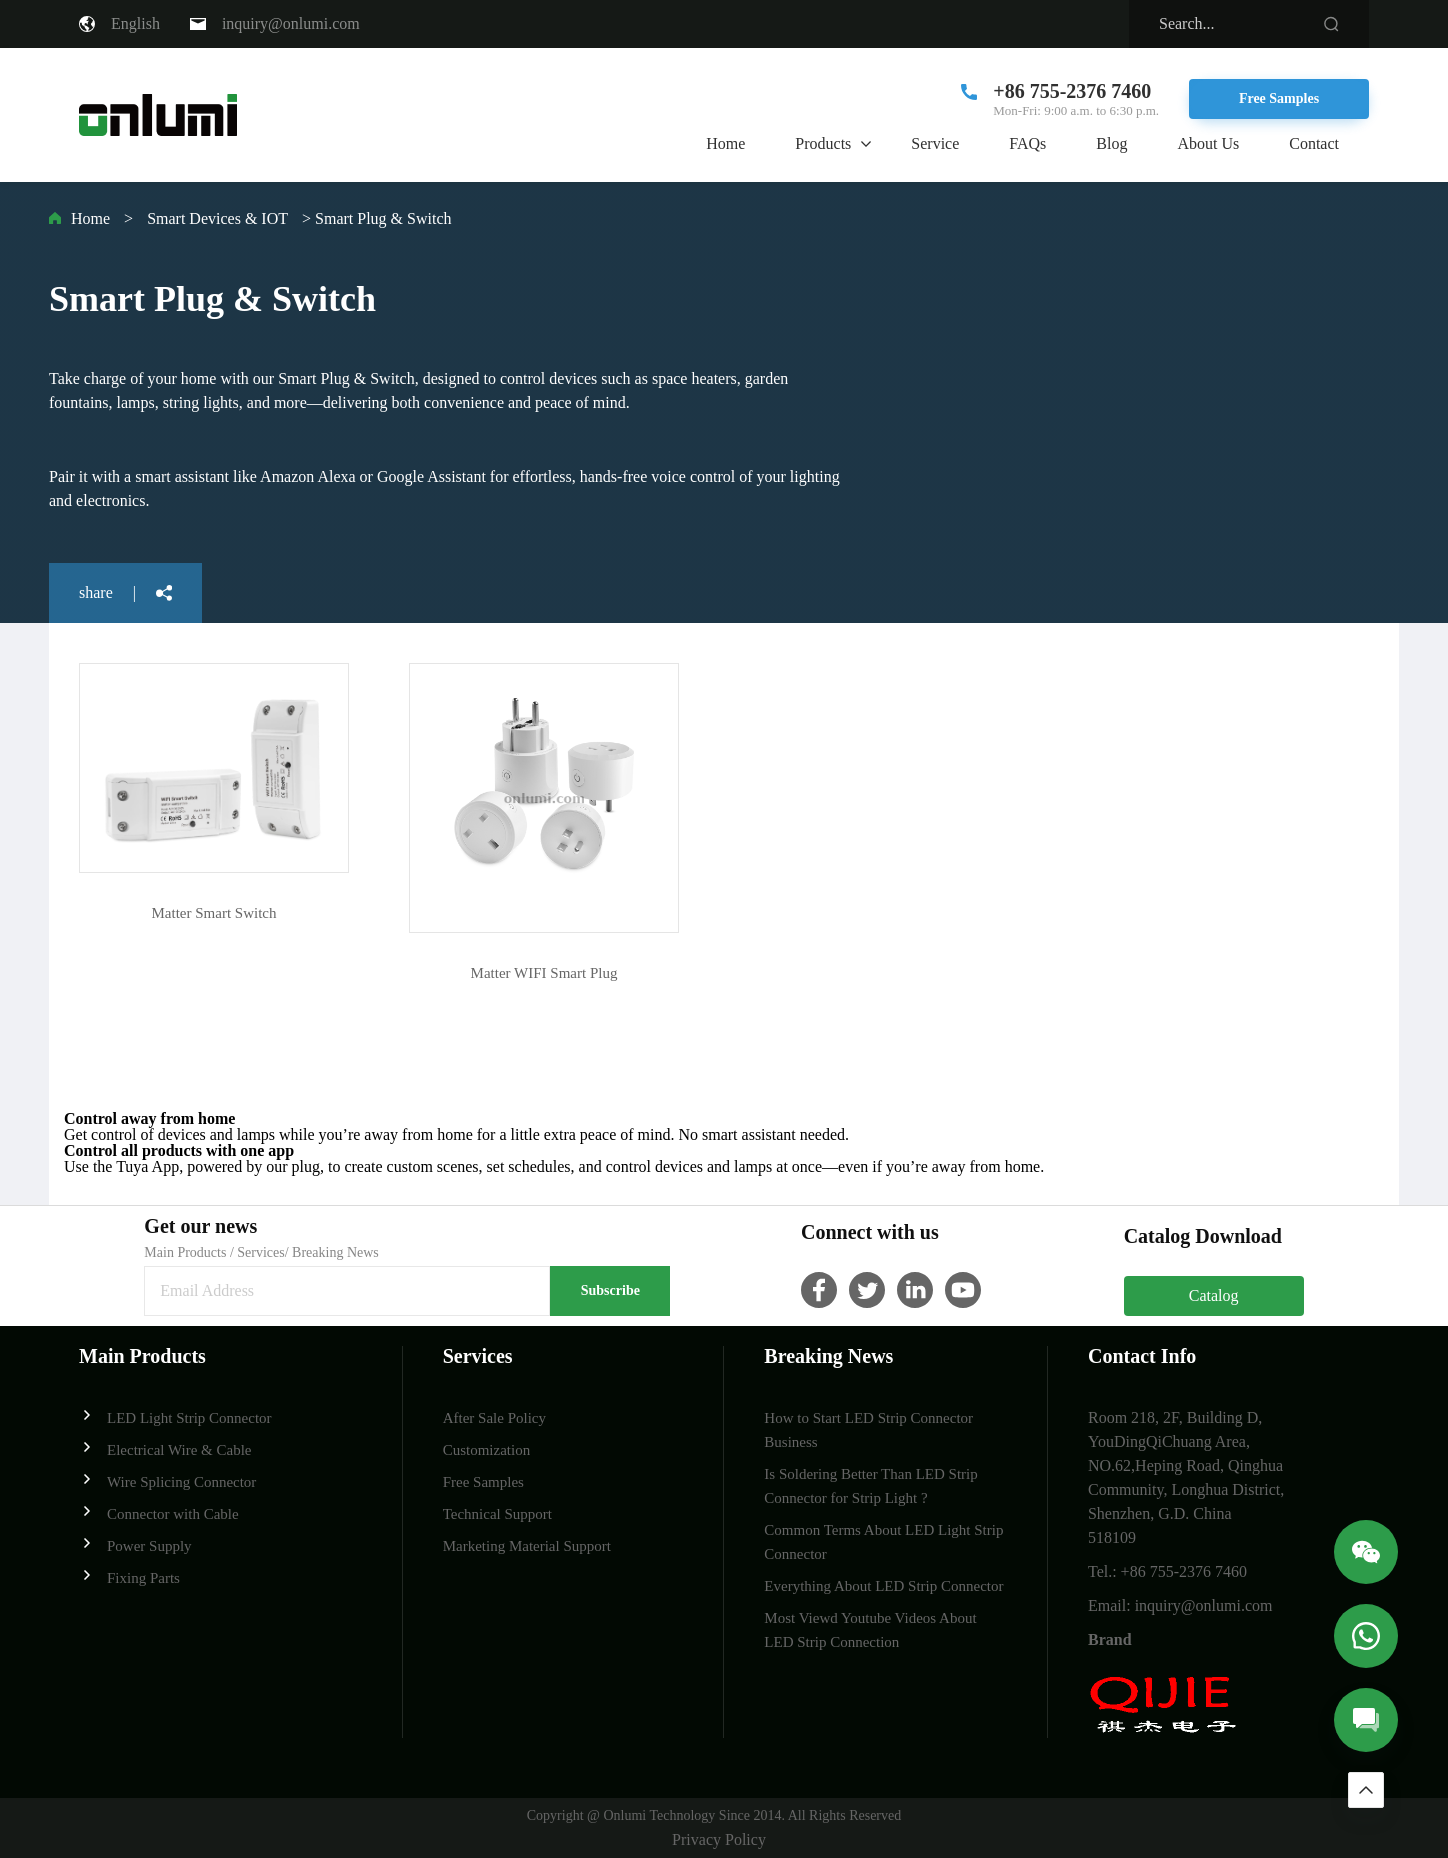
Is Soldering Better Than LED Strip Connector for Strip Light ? (870, 1486)
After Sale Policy (494, 1418)
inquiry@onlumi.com (291, 24)
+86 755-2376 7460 (1072, 91)
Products (823, 144)
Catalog (1214, 1295)
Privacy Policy (719, 1839)
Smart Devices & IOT (217, 218)
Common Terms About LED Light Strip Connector (883, 1542)
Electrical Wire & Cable (165, 1448)
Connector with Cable (159, 1512)
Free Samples (1279, 98)
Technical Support (497, 1514)
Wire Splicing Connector (167, 1480)
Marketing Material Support (527, 1546)
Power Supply (135, 1544)
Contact (1314, 144)
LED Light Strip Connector (175, 1416)
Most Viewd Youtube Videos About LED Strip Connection (870, 1630)
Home (725, 144)
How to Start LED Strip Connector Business (868, 1430)
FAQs (1027, 144)
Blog (1111, 144)
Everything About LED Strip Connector (883, 1586)
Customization (487, 1450)
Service (935, 144)
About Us (1208, 144)
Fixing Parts (129, 1576)
